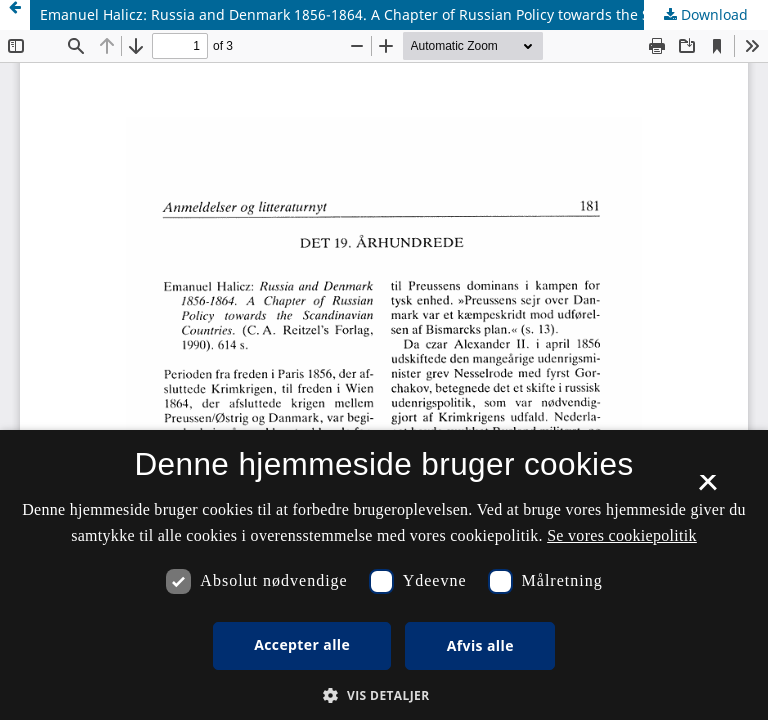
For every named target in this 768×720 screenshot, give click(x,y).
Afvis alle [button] (480, 645)
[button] (383, 695)
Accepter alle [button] (302, 644)
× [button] (707, 489)
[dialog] (384, 575)
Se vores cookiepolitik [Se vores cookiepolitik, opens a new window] (622, 535)
